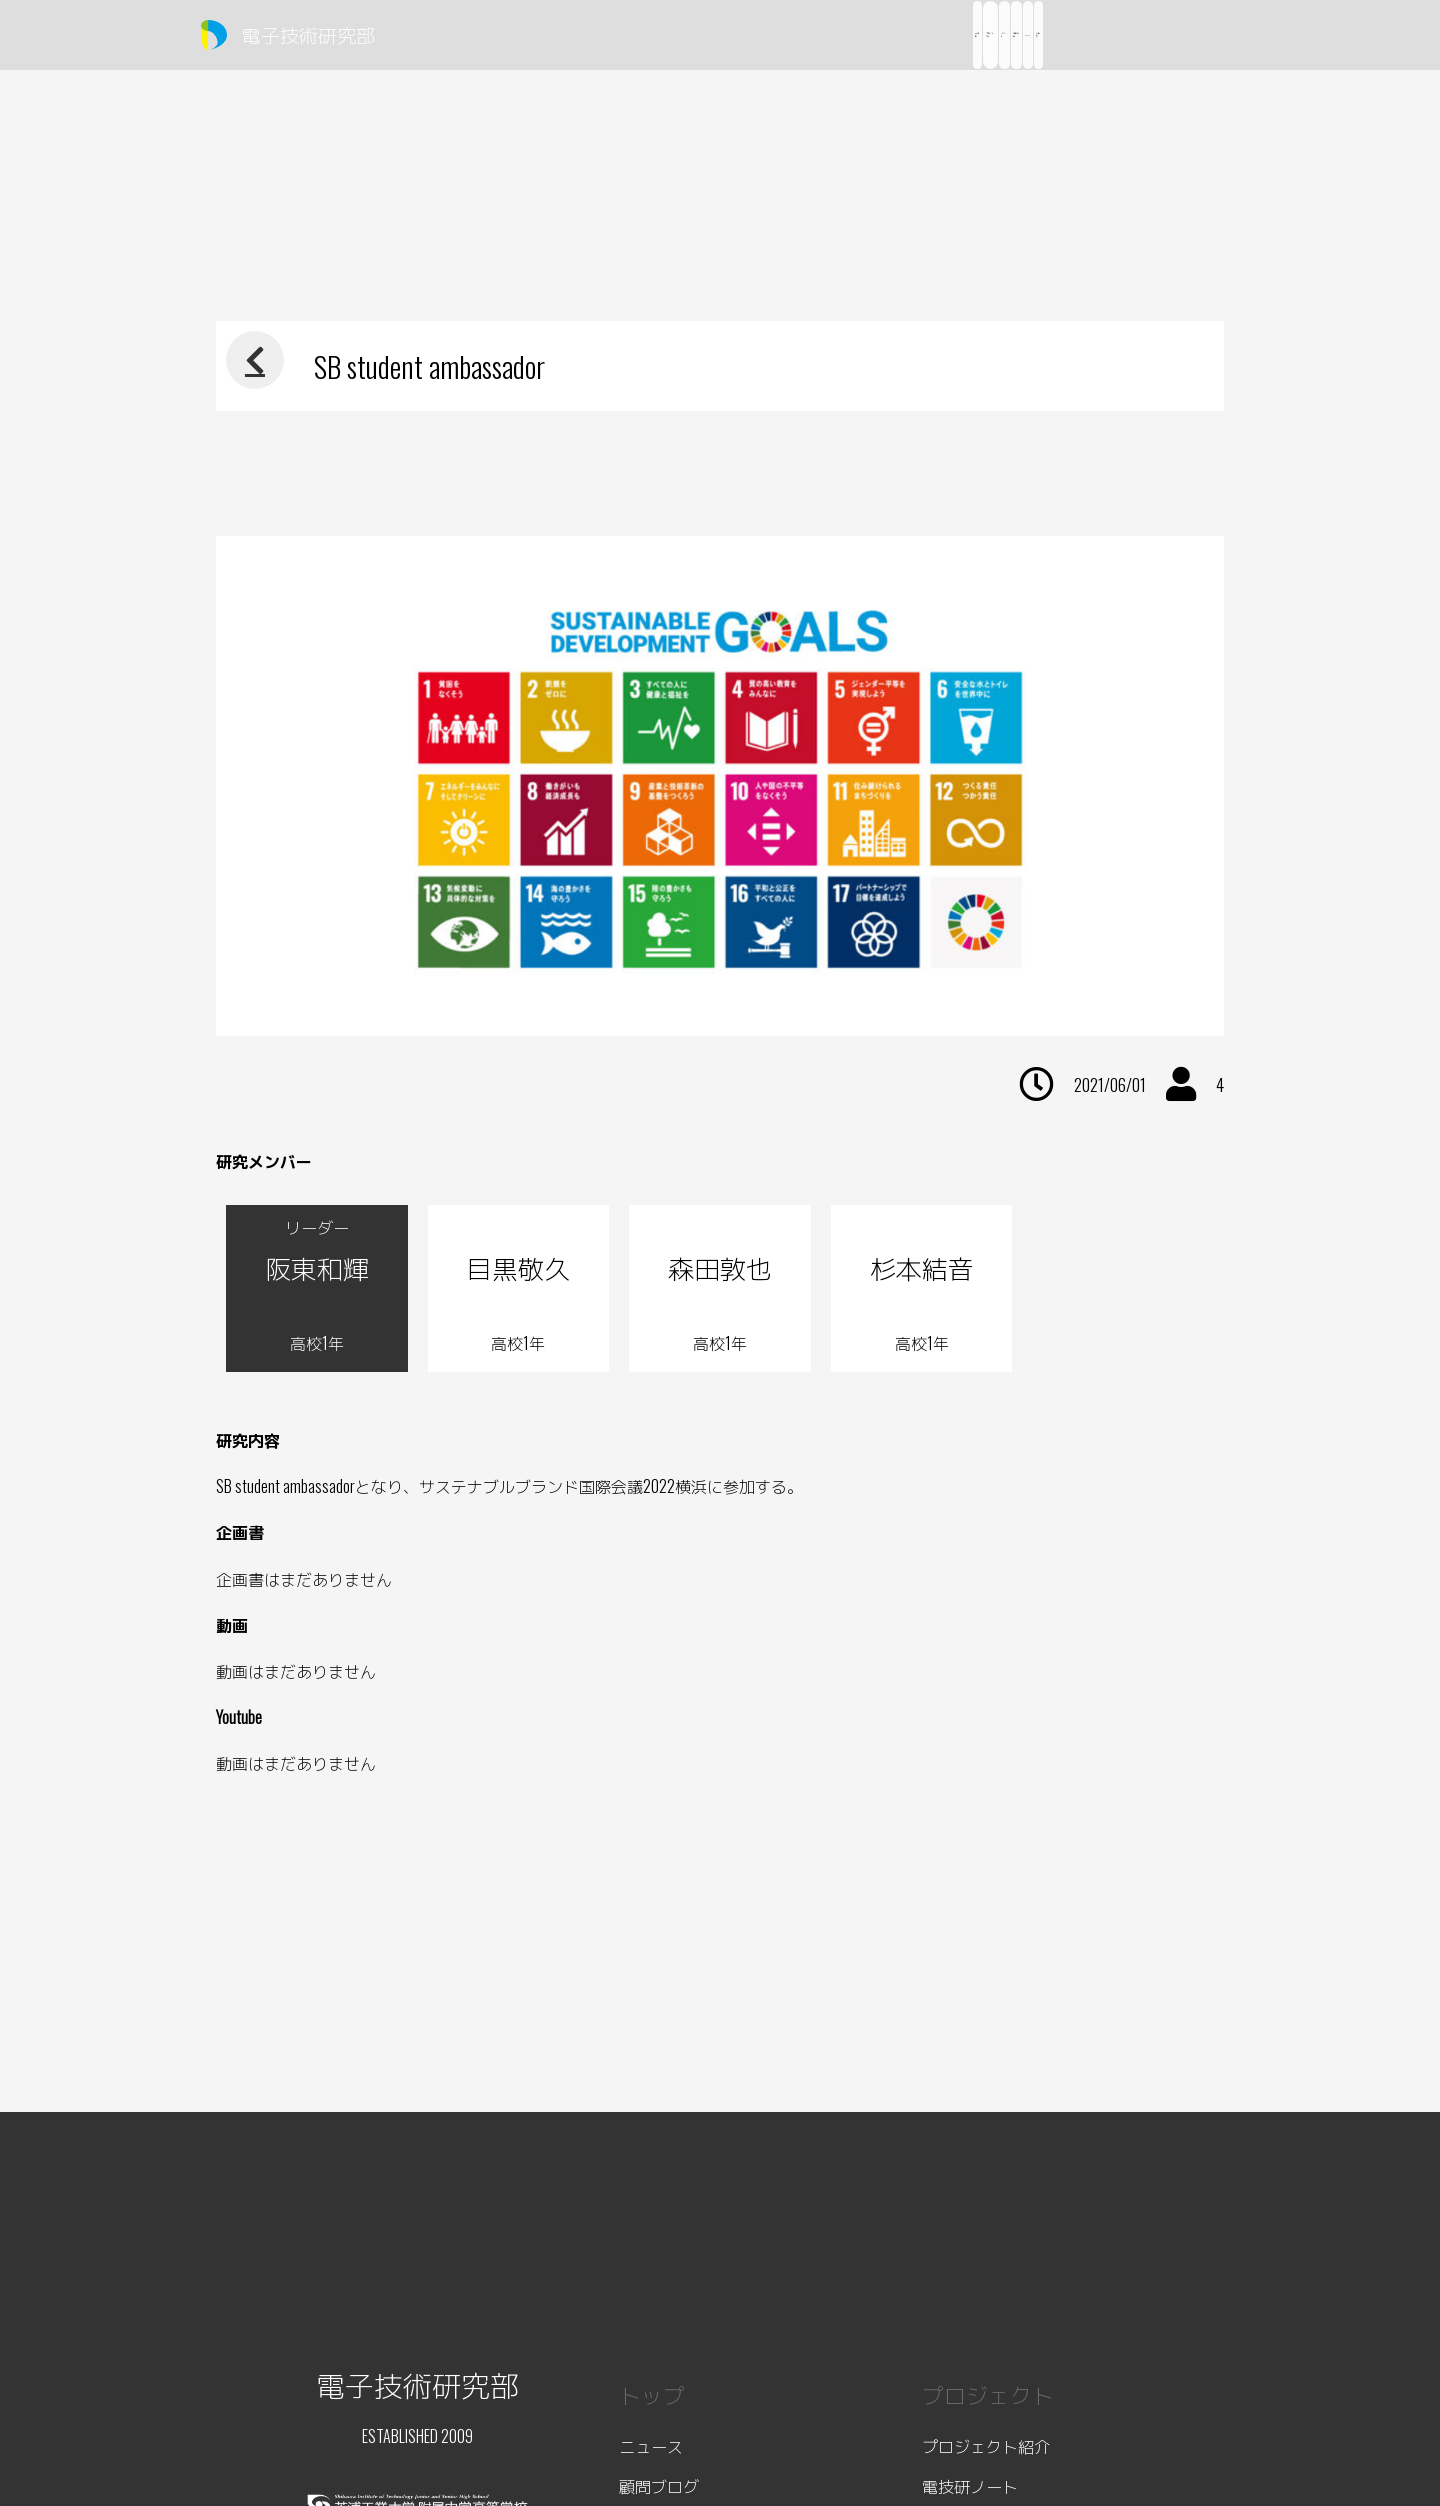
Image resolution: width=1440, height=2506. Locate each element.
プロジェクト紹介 (986, 2446)
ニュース (651, 2446)
